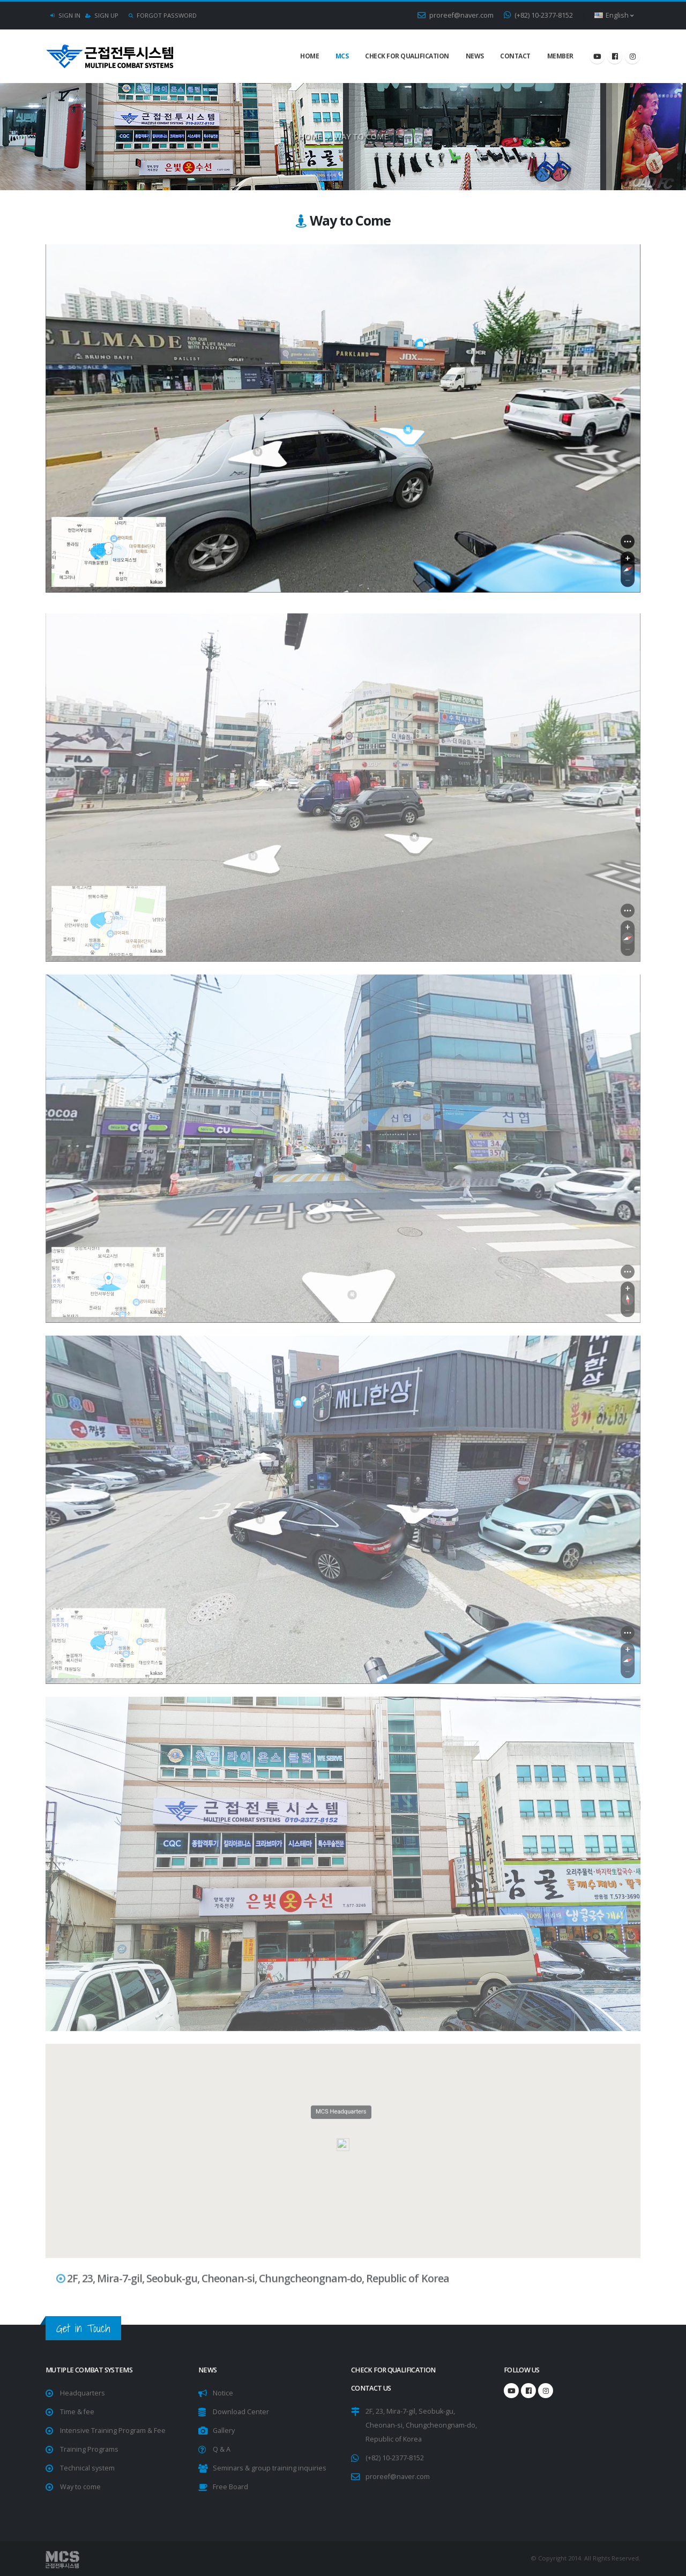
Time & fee (77, 2411)
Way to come (80, 2486)
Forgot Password (163, 15)
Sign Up (102, 15)
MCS (342, 56)
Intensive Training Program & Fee (113, 2430)
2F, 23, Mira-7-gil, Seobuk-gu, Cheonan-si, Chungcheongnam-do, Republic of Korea (421, 2425)
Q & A (221, 2449)
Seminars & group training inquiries (269, 2468)
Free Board (230, 2486)
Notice (223, 2393)
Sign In (65, 15)
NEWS (475, 56)
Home (309, 56)
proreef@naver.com (455, 15)
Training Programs (89, 2449)
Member (560, 56)
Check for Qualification (407, 56)
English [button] (613, 15)
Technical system (87, 2468)
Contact (515, 56)
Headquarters (82, 2393)
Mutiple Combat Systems (89, 2370)
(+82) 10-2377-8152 (538, 15)
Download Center (241, 2411)
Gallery (224, 2430)
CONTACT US (371, 2388)
